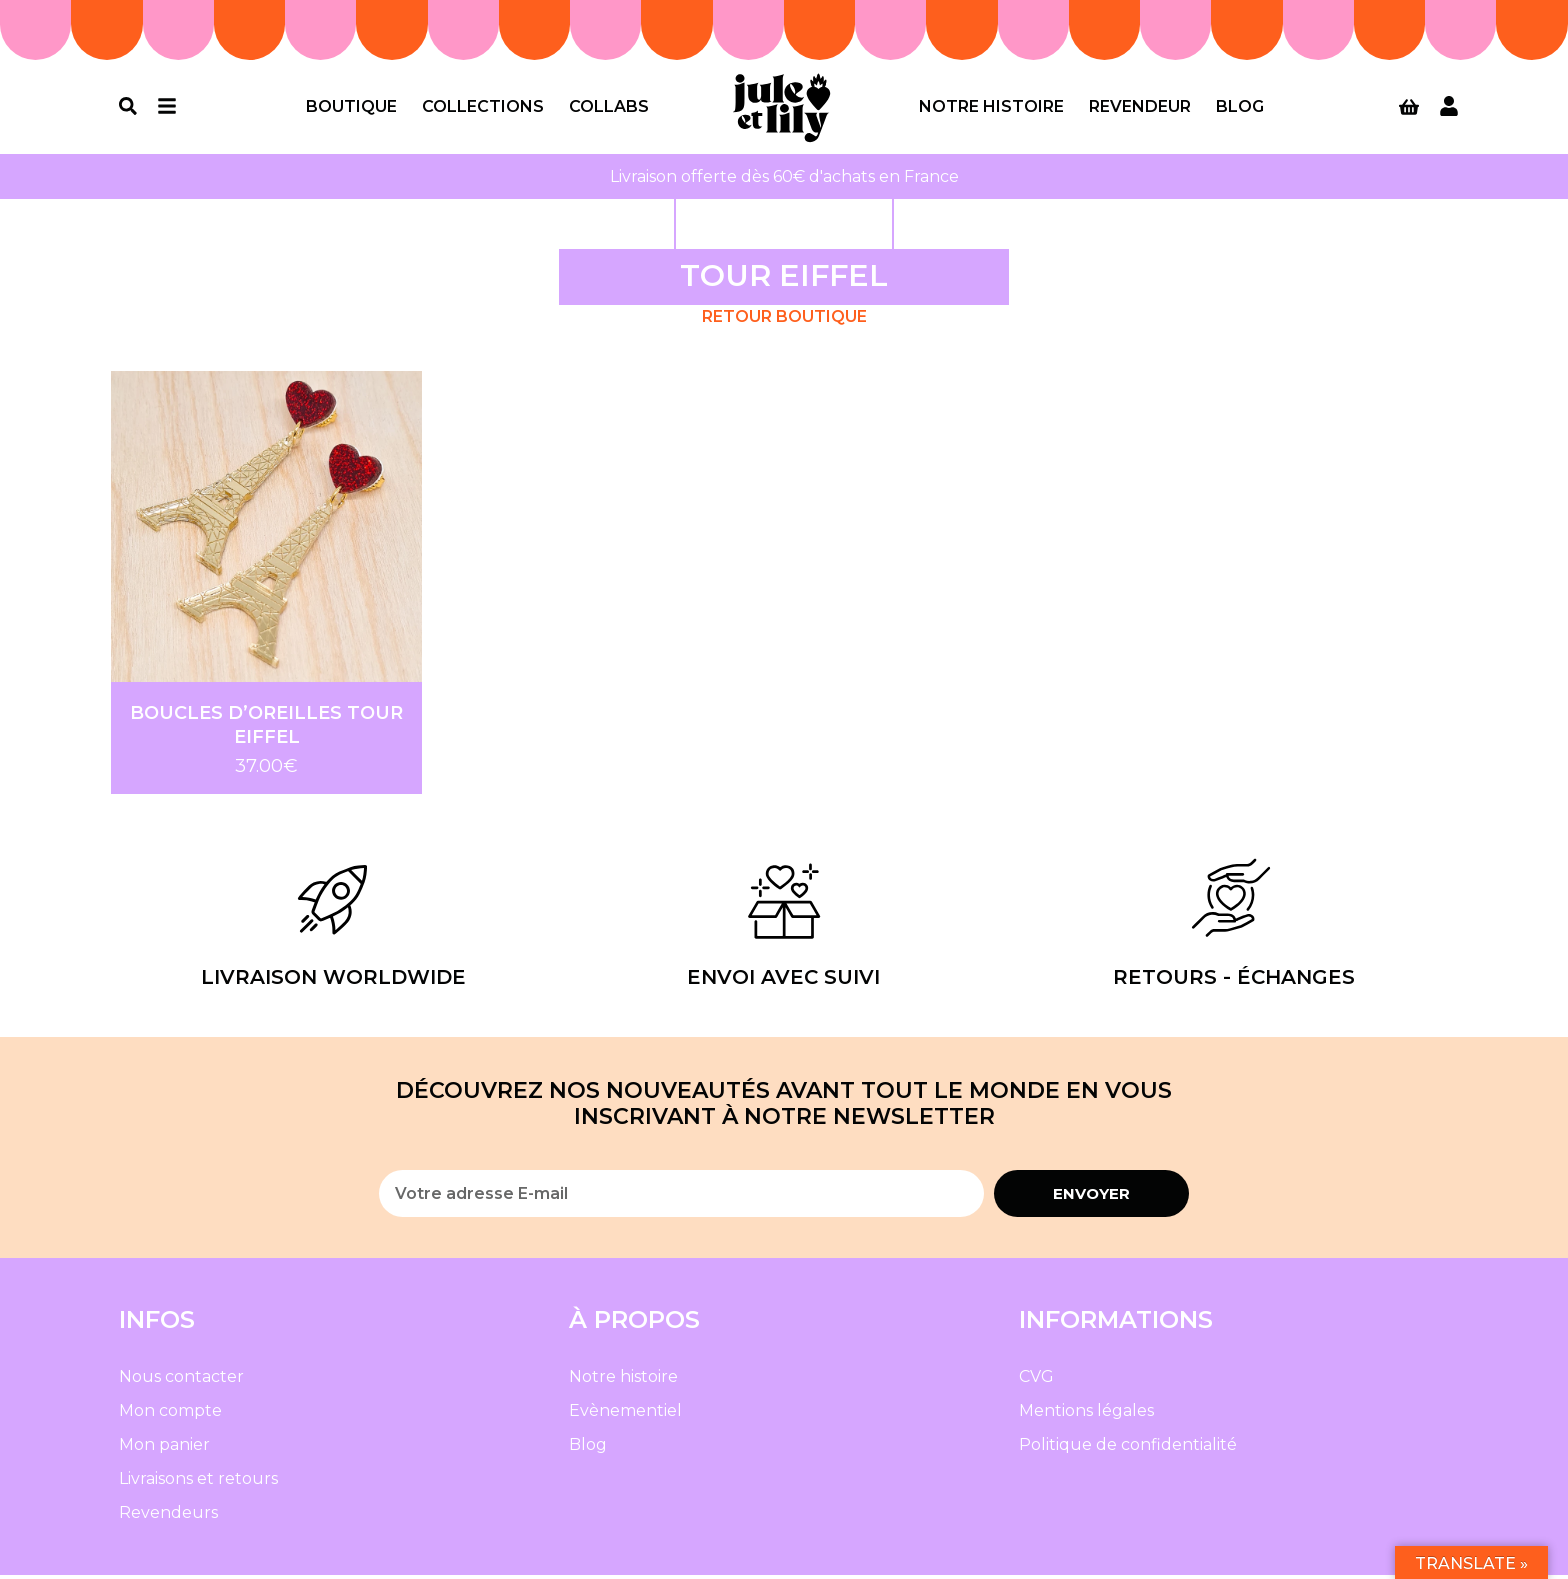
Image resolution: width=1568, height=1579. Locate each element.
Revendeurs (168, 1516)
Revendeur (1140, 108)
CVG (1036, 1380)
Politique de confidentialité (1128, 1448)
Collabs (609, 108)
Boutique (351, 108)
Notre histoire (991, 108)
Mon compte (170, 1414)
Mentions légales (1086, 1414)
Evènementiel (625, 1414)
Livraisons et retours (198, 1482)
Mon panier (164, 1448)
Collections (483, 108)
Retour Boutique (784, 320)
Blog (1240, 108)
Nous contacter (181, 1380)
